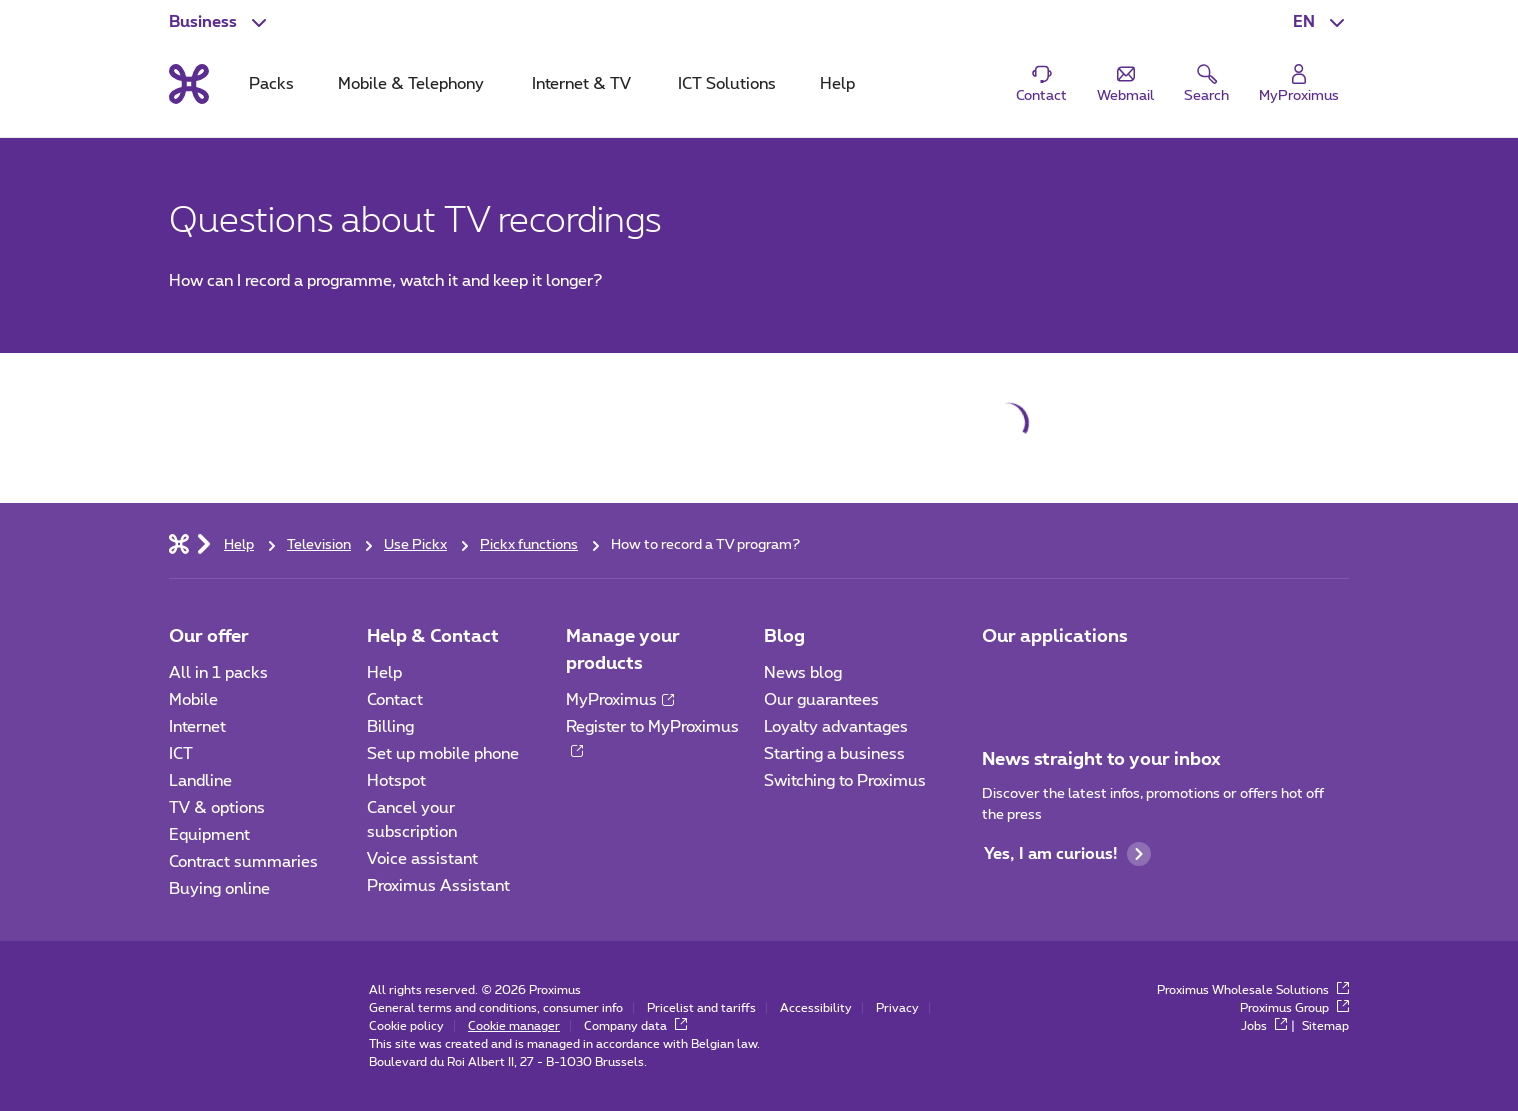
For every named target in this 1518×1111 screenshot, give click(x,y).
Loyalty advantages (836, 727)
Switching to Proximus (845, 781)
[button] (1321, 22)
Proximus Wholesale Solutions (1253, 990)
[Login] (1299, 84)
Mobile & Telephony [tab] (411, 84)
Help (384, 673)
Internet (197, 727)
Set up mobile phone (443, 754)
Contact (395, 700)
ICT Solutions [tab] (727, 84)
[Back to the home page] (189, 84)
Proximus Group (1294, 1008)
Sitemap (1325, 1026)
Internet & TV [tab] (581, 84)
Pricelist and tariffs (701, 1008)
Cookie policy (406, 1026)
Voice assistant (422, 859)
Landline (200, 781)
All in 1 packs (218, 673)
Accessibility (816, 1008)
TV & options (217, 808)
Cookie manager (514, 1026)
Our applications (1055, 637)
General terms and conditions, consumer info (496, 1008)
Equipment (209, 835)
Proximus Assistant (438, 886)
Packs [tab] (271, 84)
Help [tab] (837, 84)
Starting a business (834, 754)
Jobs (1264, 1026)
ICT (181, 754)
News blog (803, 673)
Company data (635, 1026)
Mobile (193, 700)
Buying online (219, 889)
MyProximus (620, 700)
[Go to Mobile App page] (1000, 679)
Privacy (897, 1008)
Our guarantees (821, 700)
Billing (390, 727)
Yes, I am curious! (1067, 854)
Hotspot (396, 781)
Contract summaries (243, 862)
